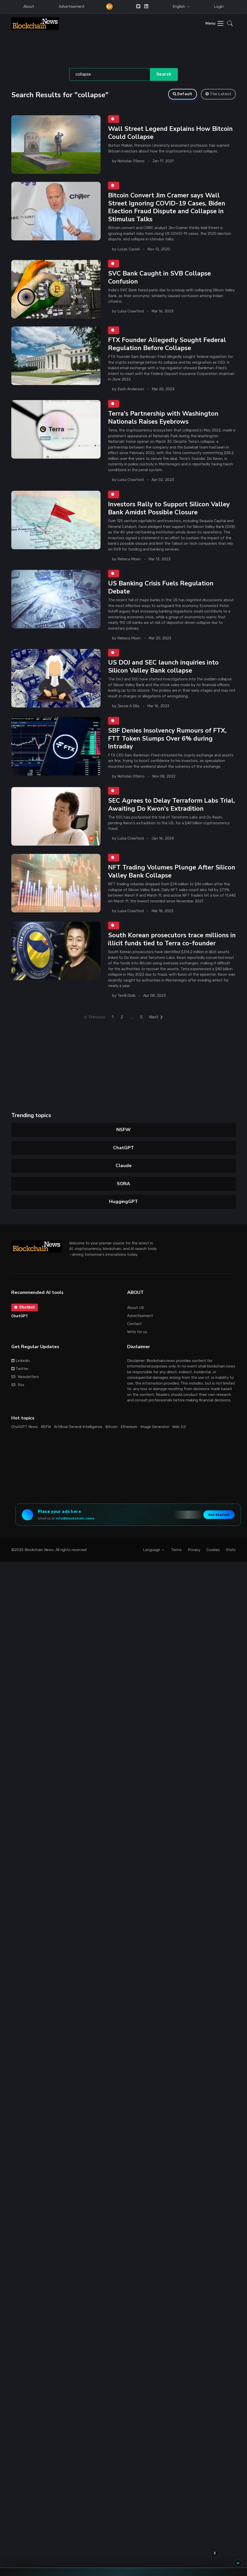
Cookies (213, 1554)
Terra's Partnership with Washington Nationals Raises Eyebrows (163, 419)
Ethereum (129, 1431)
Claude (123, 1170)
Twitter (19, 1373)
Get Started (218, 1519)
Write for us (137, 1336)
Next (156, 1021)
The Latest (218, 94)
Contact (134, 1328)
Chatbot (24, 1312)
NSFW (123, 1134)
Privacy (194, 1554)
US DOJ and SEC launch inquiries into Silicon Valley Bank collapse (162, 669)
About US (135, 1312)
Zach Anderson (130, 390)
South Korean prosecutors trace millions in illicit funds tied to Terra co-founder (171, 943)
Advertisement (72, 6)
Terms (176, 1554)
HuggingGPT (123, 1206)
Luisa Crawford (130, 312)
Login (219, 6)
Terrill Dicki (126, 1000)
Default (182, 94)
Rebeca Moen (128, 561)
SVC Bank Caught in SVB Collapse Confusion (158, 278)
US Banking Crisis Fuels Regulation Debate (160, 589)
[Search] (109, 74)
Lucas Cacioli (128, 250)
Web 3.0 (179, 1431)
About (28, 6)
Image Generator (154, 1431)
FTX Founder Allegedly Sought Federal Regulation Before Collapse (166, 345)
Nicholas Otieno (130, 161)
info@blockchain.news (75, 1523)
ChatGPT (123, 1152)
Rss (18, 1389)
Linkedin (20, 1365)
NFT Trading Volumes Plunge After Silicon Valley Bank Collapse (171, 875)
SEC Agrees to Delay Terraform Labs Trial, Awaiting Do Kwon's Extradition (170, 808)
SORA (123, 1188)
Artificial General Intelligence (78, 1431)
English (179, 6)
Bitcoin (111, 1431)
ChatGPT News (24, 1431)
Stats (231, 1554)
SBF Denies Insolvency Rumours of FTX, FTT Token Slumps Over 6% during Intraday (166, 741)
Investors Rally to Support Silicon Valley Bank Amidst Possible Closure (168, 510)
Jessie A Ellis (128, 709)
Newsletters (25, 1381)
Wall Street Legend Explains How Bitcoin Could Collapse (169, 133)
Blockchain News (39, 1554)
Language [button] (152, 1554)
